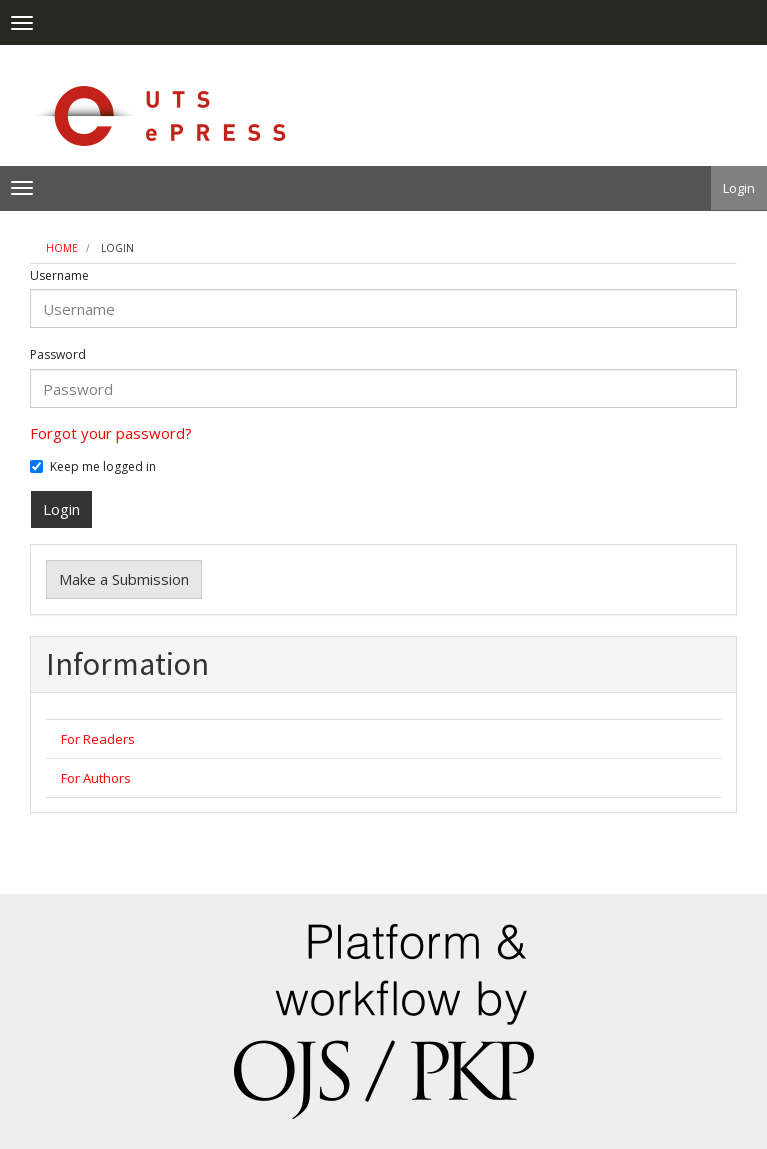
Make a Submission (124, 579)
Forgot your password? (111, 433)
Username (59, 276)
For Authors (96, 778)
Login (739, 188)
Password (58, 355)
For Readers (98, 739)
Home (62, 248)
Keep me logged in (93, 467)
